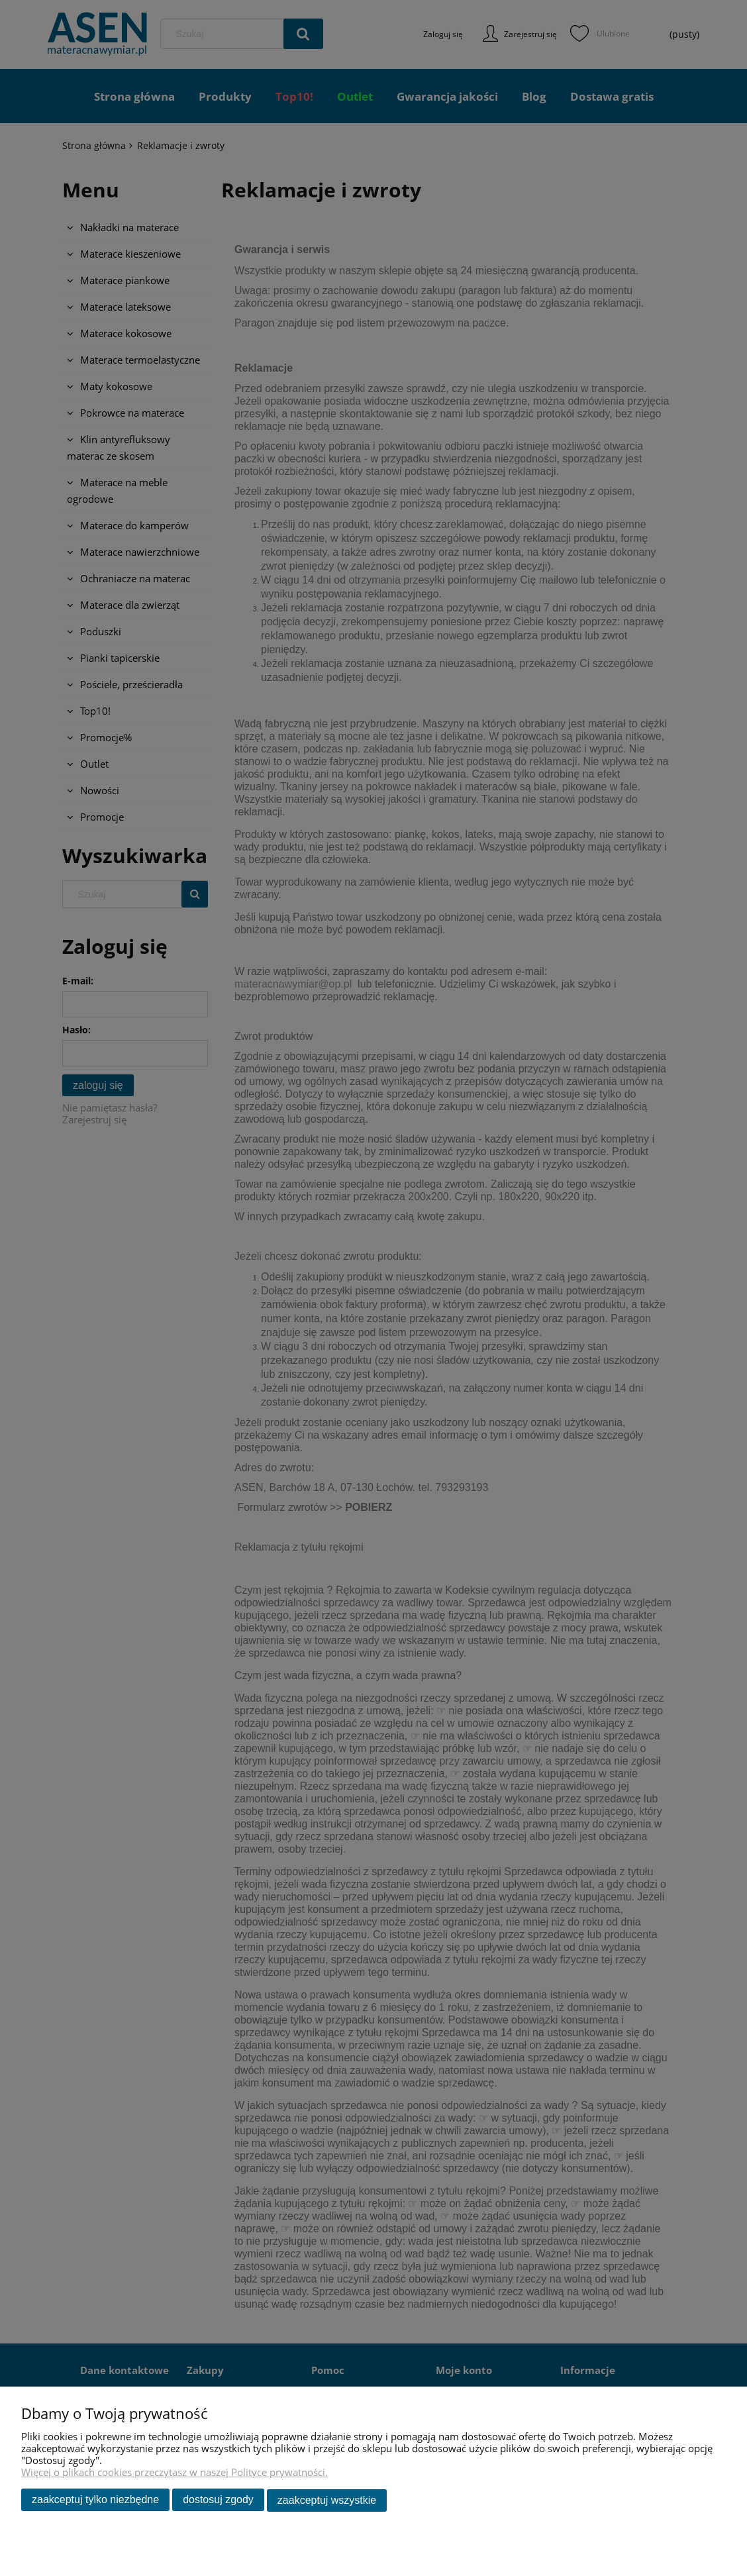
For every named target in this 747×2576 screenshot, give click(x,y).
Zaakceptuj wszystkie (326, 2500)
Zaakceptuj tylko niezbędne (95, 2500)
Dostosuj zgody (218, 2500)
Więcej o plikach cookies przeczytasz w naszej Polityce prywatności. (174, 2473)
